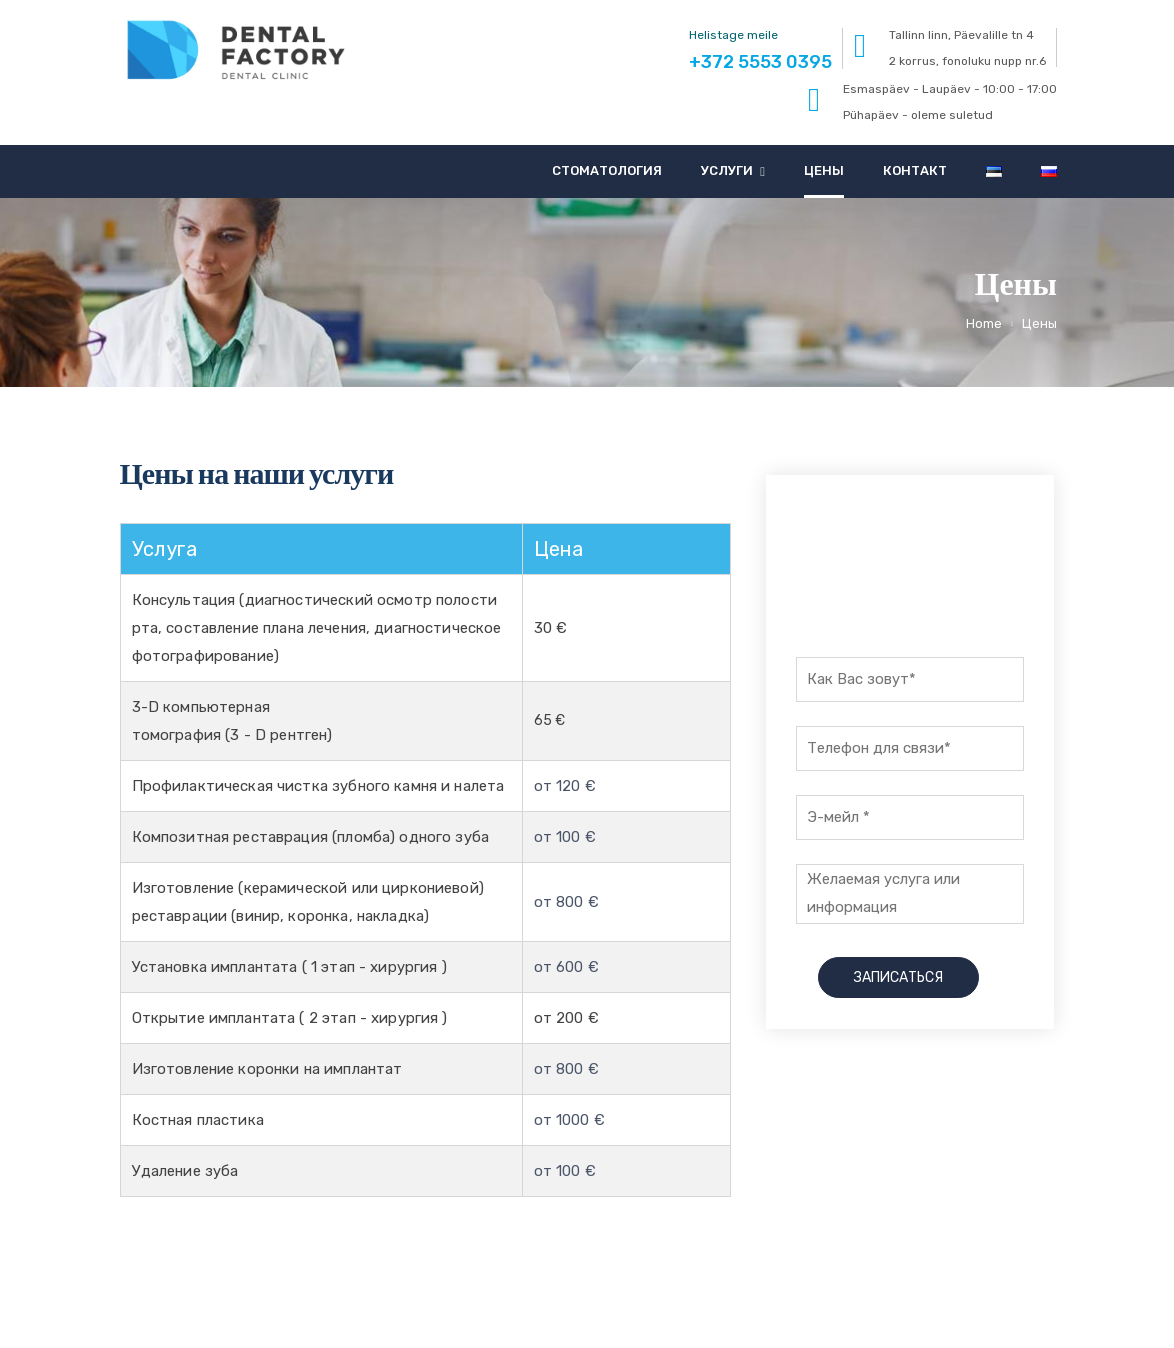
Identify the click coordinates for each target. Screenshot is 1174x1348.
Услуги (727, 170)
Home (984, 323)
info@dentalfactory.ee (980, 1298)
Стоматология (607, 170)
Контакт (915, 170)
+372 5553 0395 (910, 582)
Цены (824, 170)
